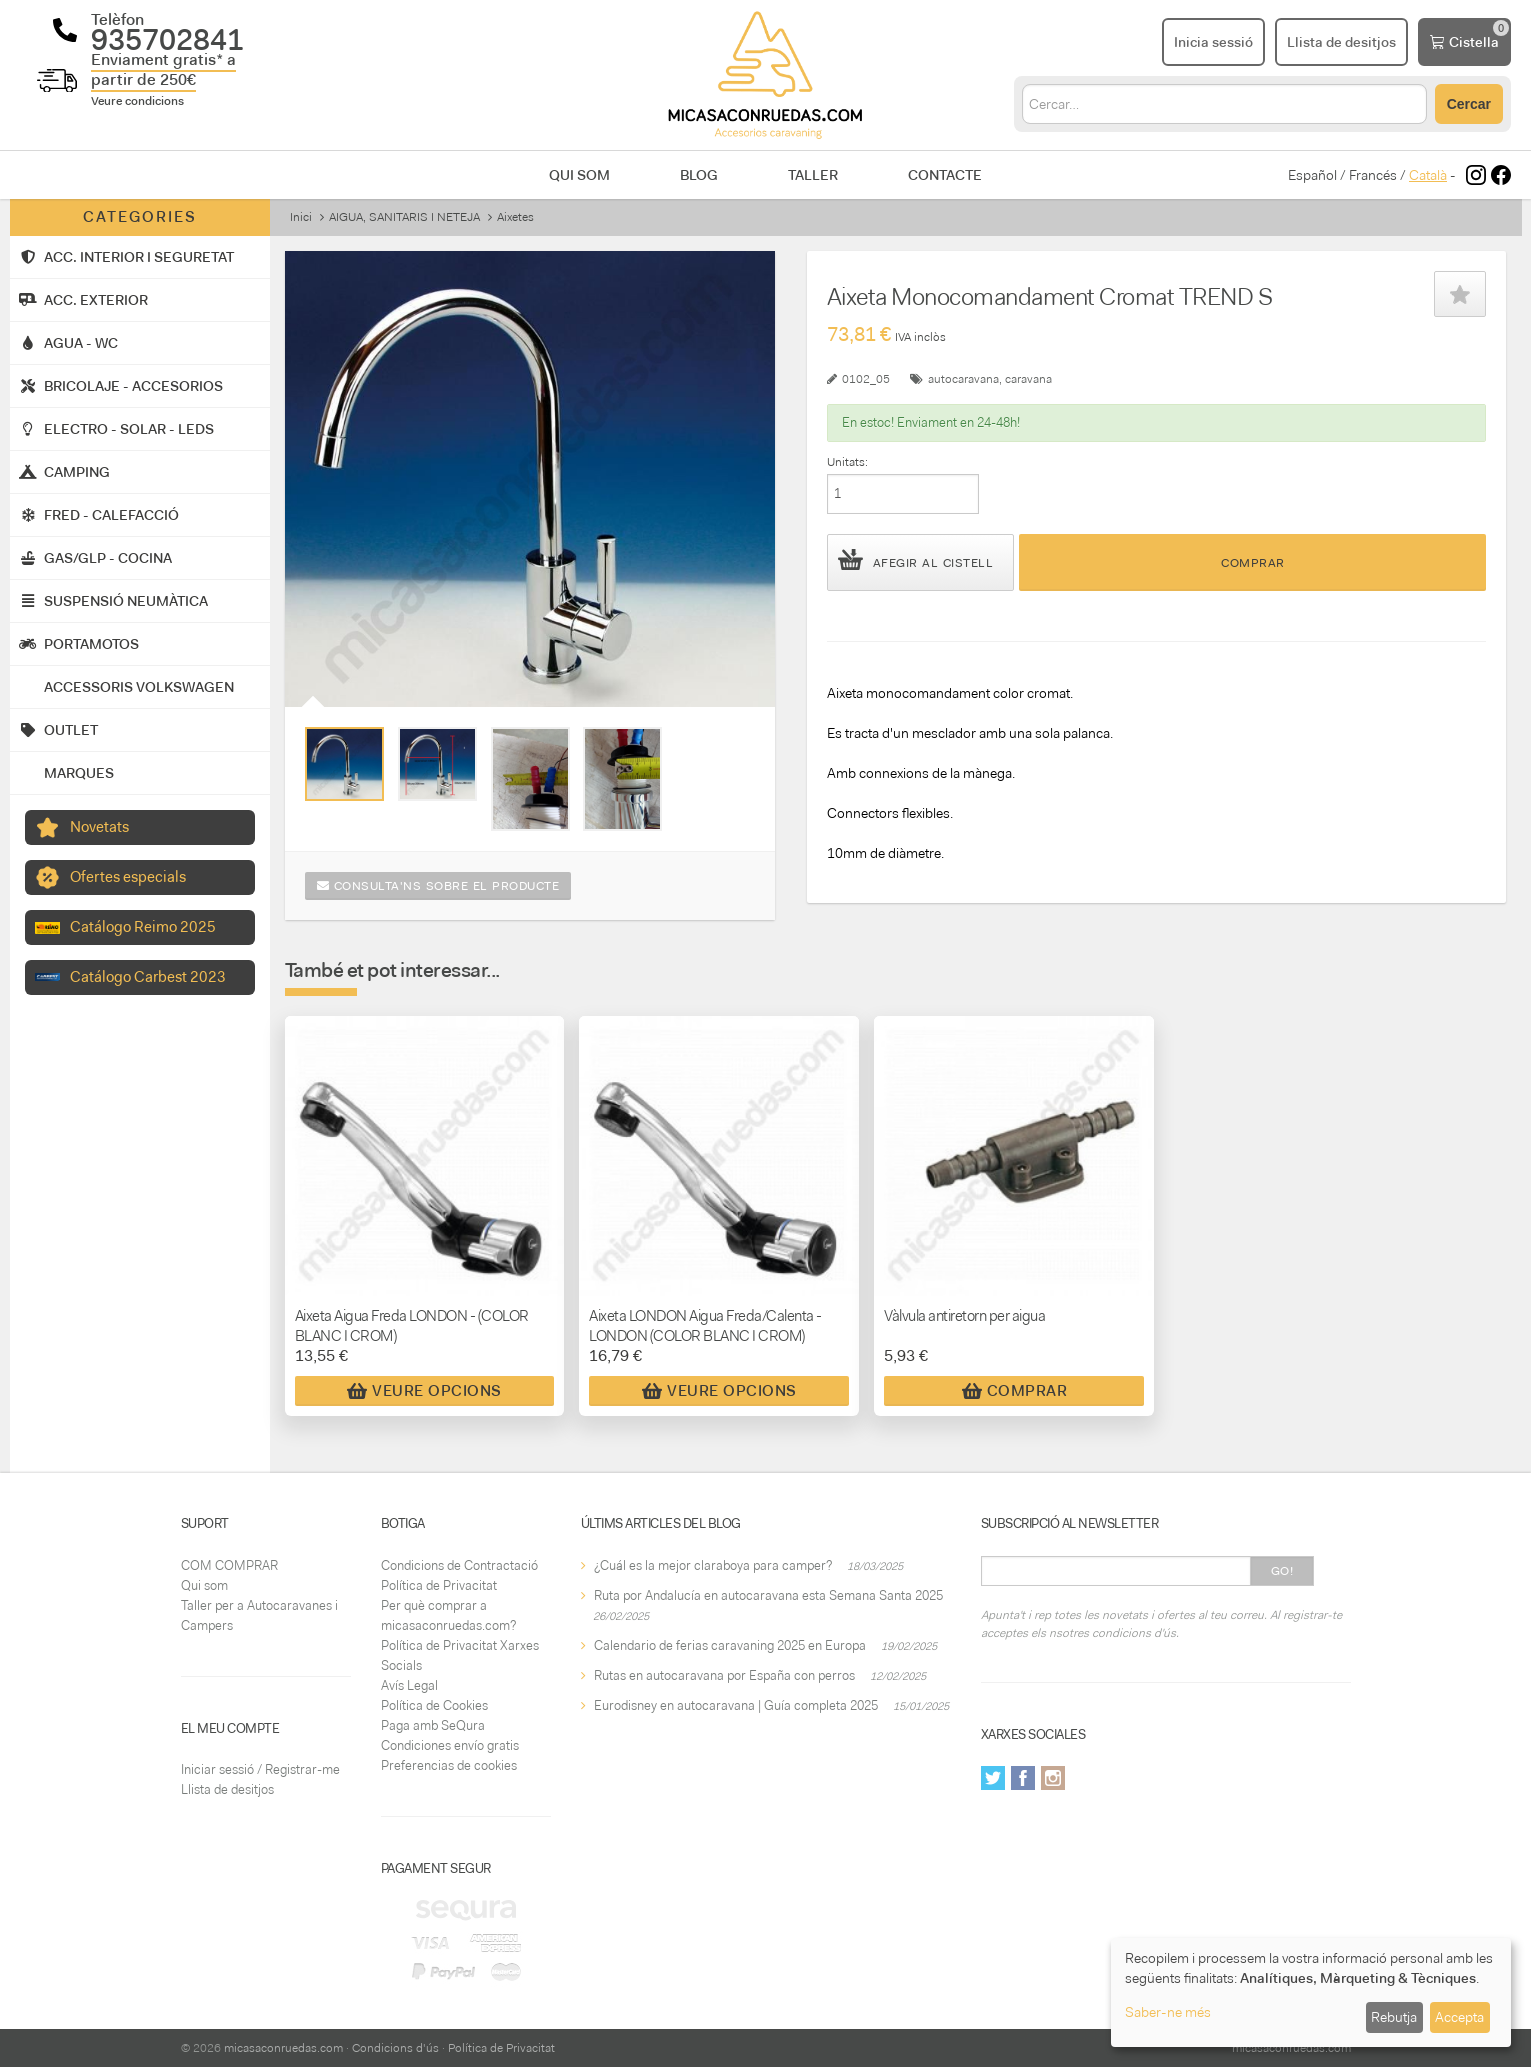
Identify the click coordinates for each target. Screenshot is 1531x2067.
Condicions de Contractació (459, 1565)
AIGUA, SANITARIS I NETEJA (404, 217)
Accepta (1459, 2017)
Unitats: (847, 462)
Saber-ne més (1168, 2012)
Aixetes (515, 217)
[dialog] (1311, 1992)
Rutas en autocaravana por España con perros (724, 1675)
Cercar (1469, 104)
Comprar (1253, 563)
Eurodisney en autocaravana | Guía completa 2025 (736, 1705)
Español (1312, 175)
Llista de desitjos (227, 1789)
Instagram (1053, 1778)
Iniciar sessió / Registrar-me (260, 1769)
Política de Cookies (434, 1705)
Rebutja (1394, 2017)
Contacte (945, 175)
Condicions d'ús (395, 2048)
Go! (1282, 1571)
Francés (1373, 175)
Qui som (579, 175)
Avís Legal (409, 1685)
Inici (301, 217)
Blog (699, 175)
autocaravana (963, 379)
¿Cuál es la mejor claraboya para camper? (713, 1565)
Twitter (993, 1778)
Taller (813, 175)
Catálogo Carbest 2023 (148, 977)
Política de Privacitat (439, 1585)
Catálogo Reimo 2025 (143, 927)
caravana (1028, 379)
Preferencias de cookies (449, 1765)
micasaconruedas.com (283, 2048)
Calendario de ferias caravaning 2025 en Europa (730, 1645)
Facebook (1023, 1778)
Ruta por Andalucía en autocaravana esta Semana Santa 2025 (768, 1595)
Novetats (99, 827)
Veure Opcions (424, 1391)
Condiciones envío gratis (450, 1745)
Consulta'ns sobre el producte (438, 886)
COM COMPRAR (229, 1565)
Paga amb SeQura (433, 1725)
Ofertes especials (128, 877)
